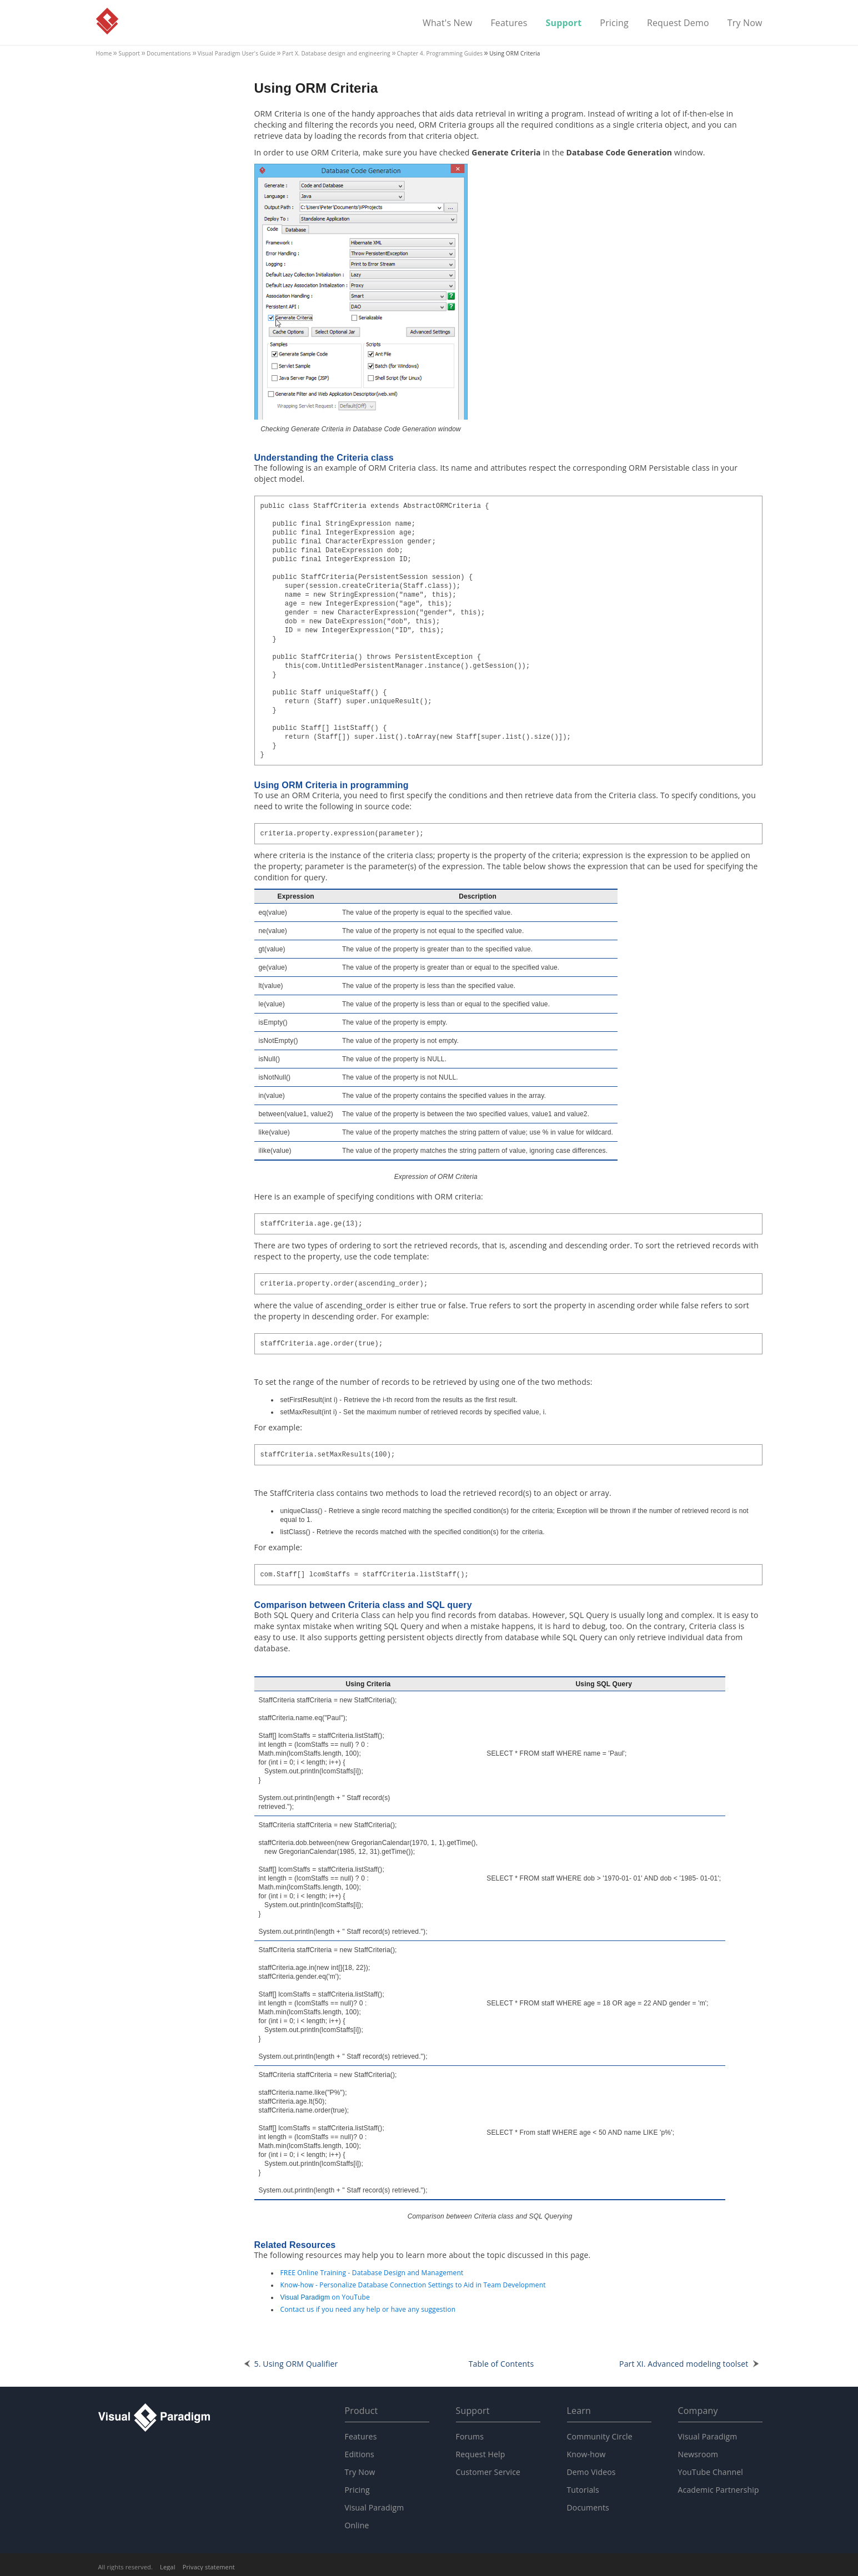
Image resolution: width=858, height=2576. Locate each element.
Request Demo (678, 23)
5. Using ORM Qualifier (296, 2363)
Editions (359, 2454)
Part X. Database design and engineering (336, 53)
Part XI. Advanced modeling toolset (683, 2363)
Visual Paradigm (107, 21)
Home (104, 53)
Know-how (586, 2454)
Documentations (169, 53)
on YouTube (325, 2297)
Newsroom (698, 2454)
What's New (448, 23)
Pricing (614, 23)
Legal (167, 2567)
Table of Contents (501, 2363)
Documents (588, 2507)
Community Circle (600, 2436)
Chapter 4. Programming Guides (440, 53)
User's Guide (237, 53)
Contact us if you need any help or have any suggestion (368, 2309)
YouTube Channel (710, 2472)
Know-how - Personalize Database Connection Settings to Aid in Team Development (413, 2285)
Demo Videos (591, 2472)
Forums (470, 2436)
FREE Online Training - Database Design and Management (372, 2272)
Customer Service (488, 2472)
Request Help (480, 2454)
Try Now (744, 23)
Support (564, 23)
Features (508, 23)
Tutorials (583, 2489)
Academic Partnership (718, 2489)
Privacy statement (209, 2567)
